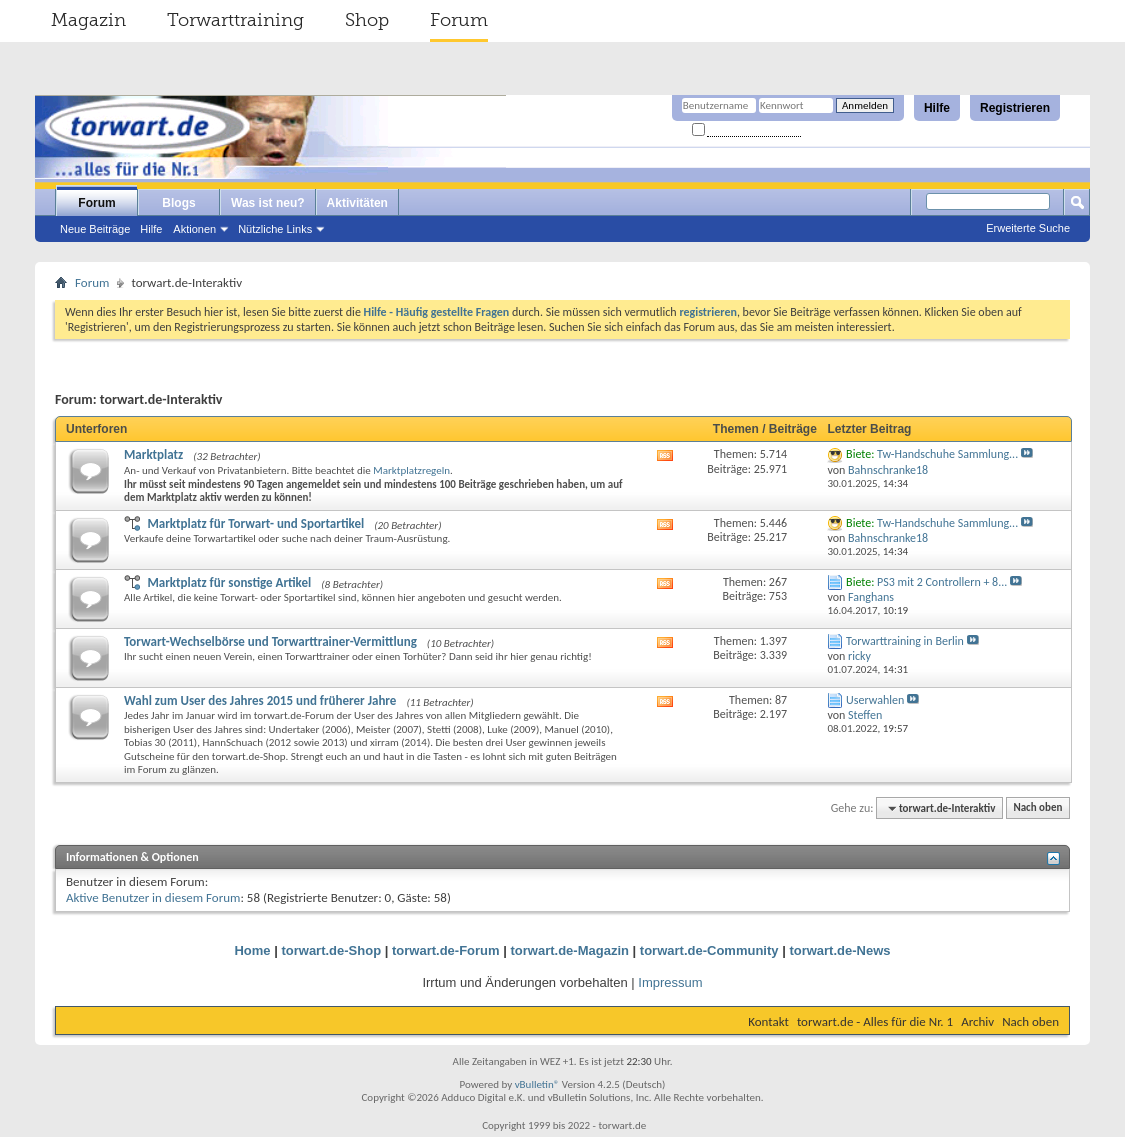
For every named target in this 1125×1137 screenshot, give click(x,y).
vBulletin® (537, 1084)
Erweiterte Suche (1028, 228)
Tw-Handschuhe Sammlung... (947, 454)
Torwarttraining (235, 20)
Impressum (670, 982)
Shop (367, 20)
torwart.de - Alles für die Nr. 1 (875, 1021)
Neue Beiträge (95, 229)
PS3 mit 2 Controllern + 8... (942, 582)
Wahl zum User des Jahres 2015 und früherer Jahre (260, 700)
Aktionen (194, 229)
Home (252, 950)
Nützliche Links (275, 229)
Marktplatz (153, 454)
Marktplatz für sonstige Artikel (229, 582)
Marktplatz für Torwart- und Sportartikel (255, 523)
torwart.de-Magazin (570, 950)
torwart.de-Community (709, 950)
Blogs (178, 203)
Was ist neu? (268, 203)
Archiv (977, 1021)
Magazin (88, 20)
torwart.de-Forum (446, 950)
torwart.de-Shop (331, 950)
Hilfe (937, 108)
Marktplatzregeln (411, 470)
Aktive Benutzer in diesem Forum (153, 897)
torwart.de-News (839, 950)
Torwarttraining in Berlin (905, 641)
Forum (459, 20)
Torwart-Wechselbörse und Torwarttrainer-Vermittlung (270, 641)
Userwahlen (875, 700)
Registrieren (1015, 108)
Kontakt (768, 1021)
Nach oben (1037, 808)
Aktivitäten (357, 203)
